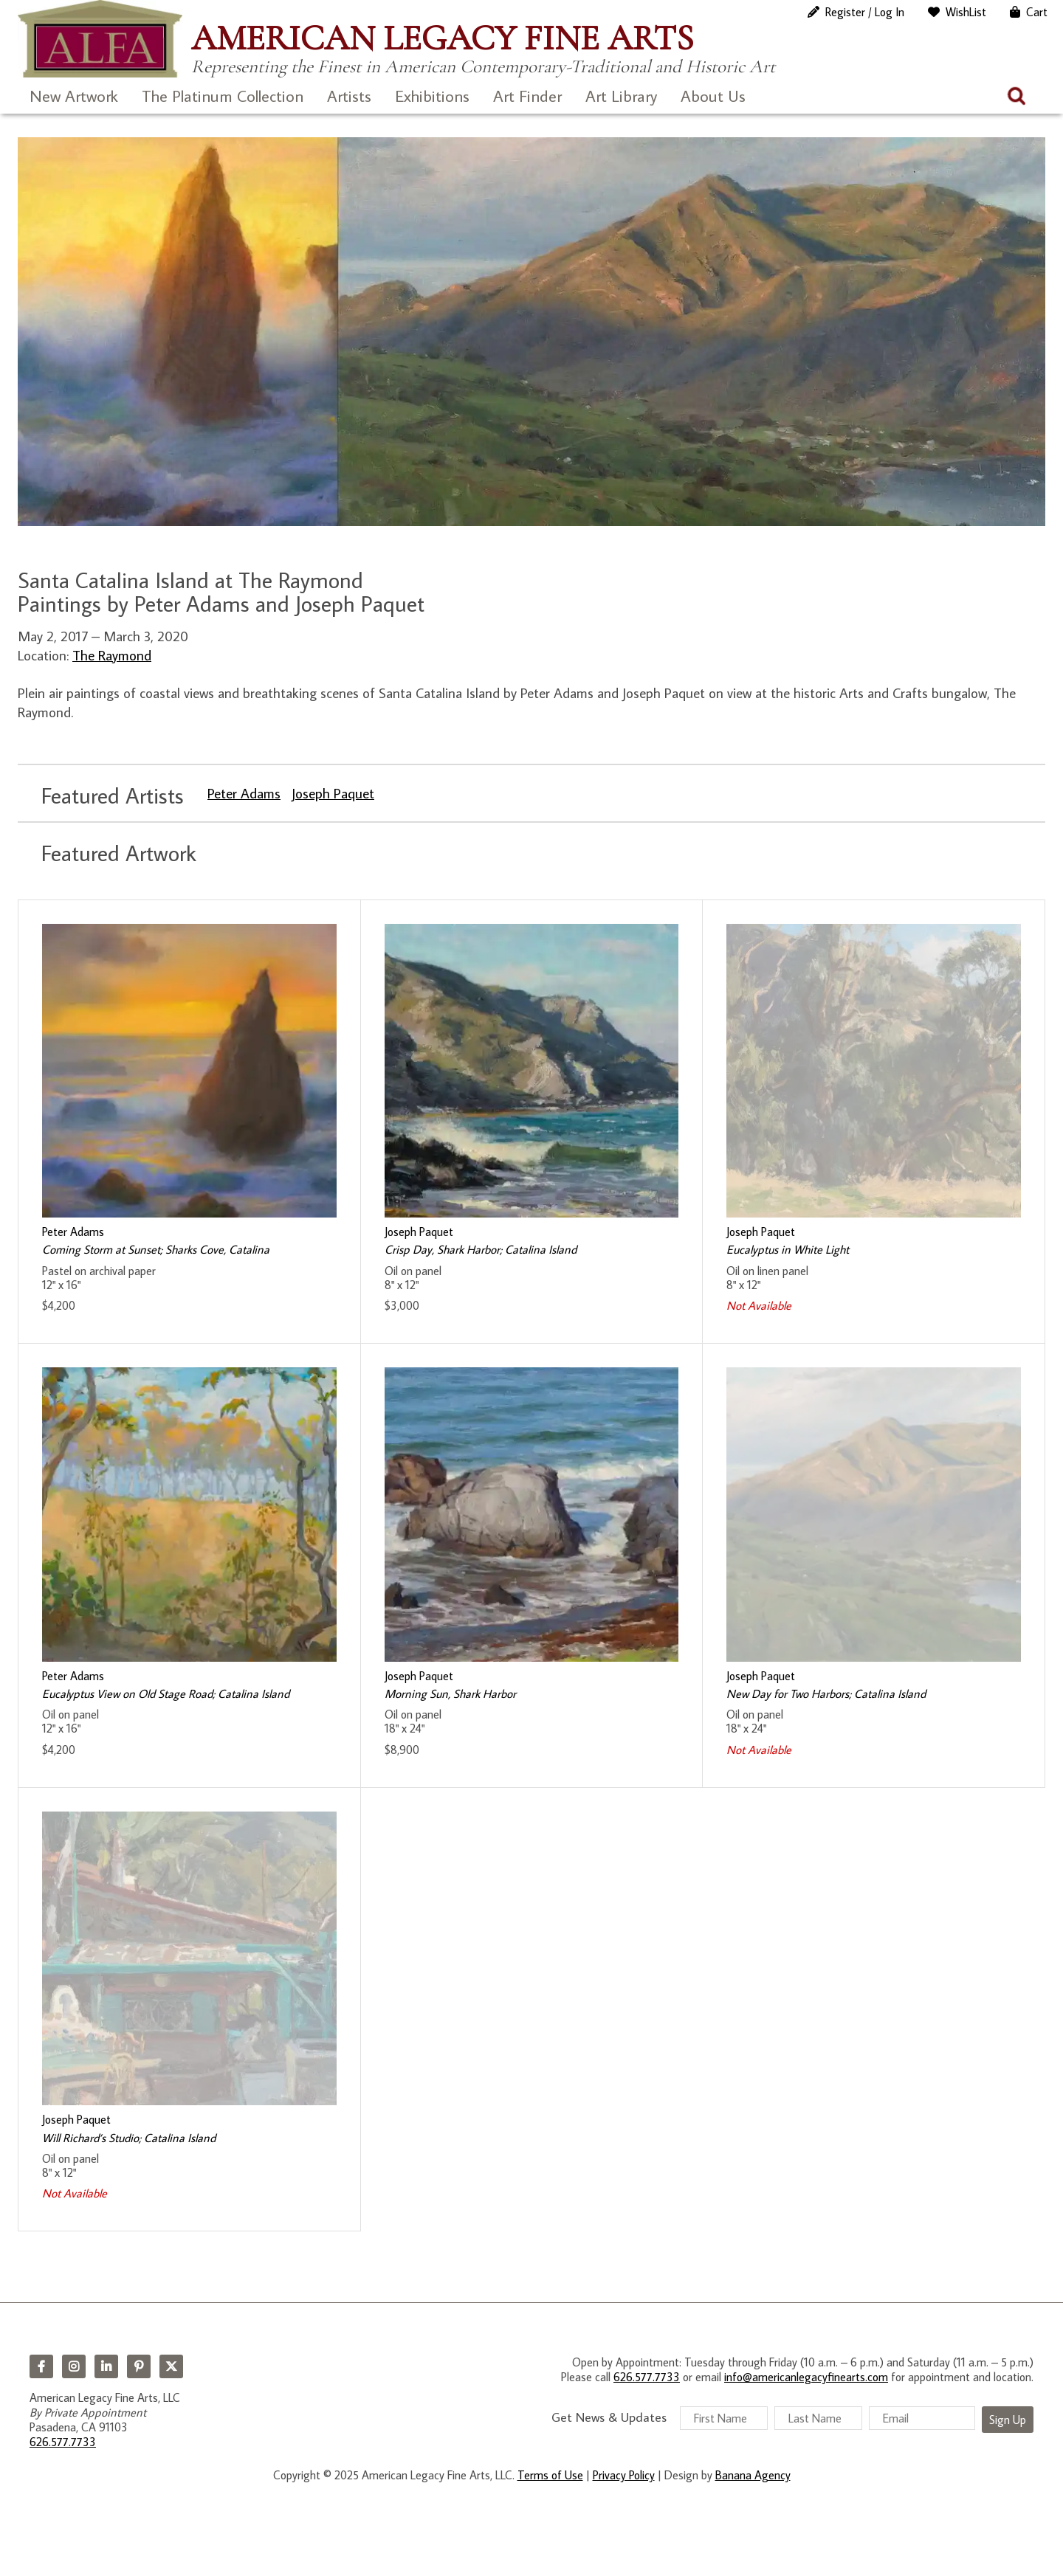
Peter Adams (244, 793)
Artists (349, 95)
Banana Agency (753, 2475)
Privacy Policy (624, 2475)
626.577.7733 (63, 2441)
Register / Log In (864, 12)
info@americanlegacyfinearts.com (806, 2376)
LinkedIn (106, 2366)
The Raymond (111, 655)
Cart (1036, 12)
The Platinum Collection (222, 95)
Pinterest (139, 2366)
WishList (966, 12)
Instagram (74, 2366)
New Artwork (74, 95)
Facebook (41, 2366)
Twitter (171, 2366)
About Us (713, 95)
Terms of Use (550, 2475)
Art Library (621, 95)
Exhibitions (432, 95)
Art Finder (527, 95)
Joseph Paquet (333, 793)
